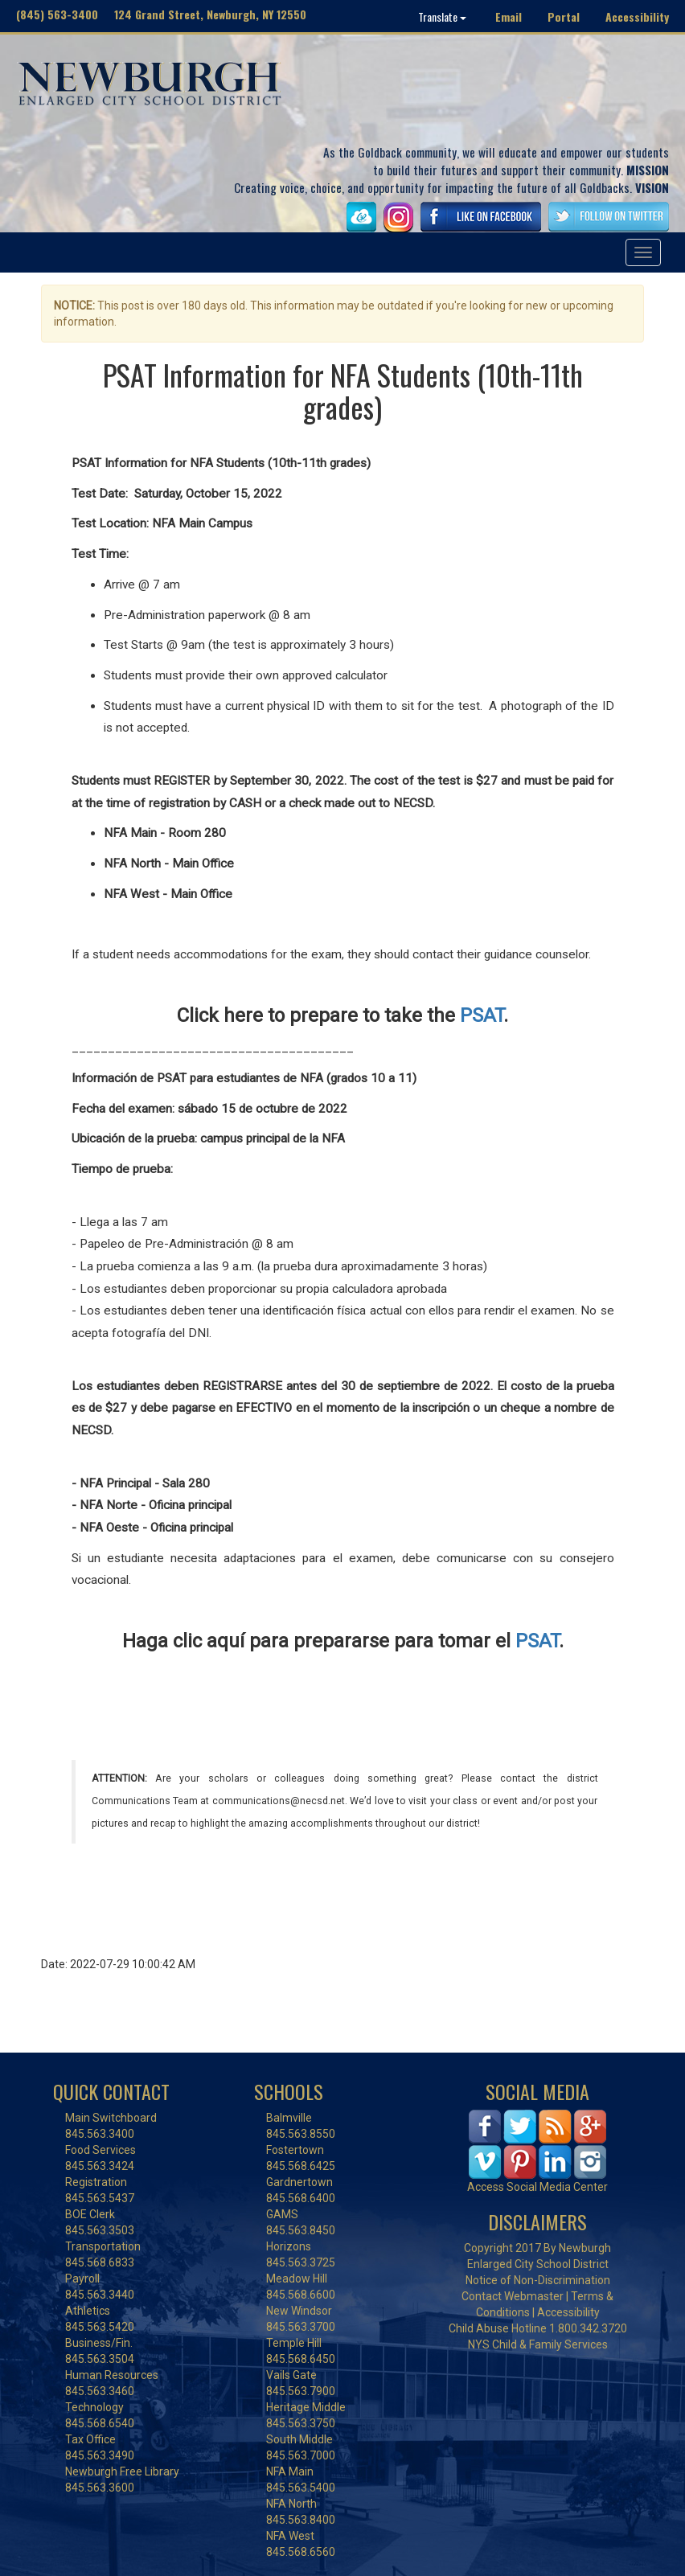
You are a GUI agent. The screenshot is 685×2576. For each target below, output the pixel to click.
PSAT (481, 1015)
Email (508, 16)
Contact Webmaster (512, 2296)
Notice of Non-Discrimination (538, 2280)
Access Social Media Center (537, 2186)
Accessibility (637, 16)
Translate (442, 16)
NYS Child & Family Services (538, 2344)
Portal (564, 16)
